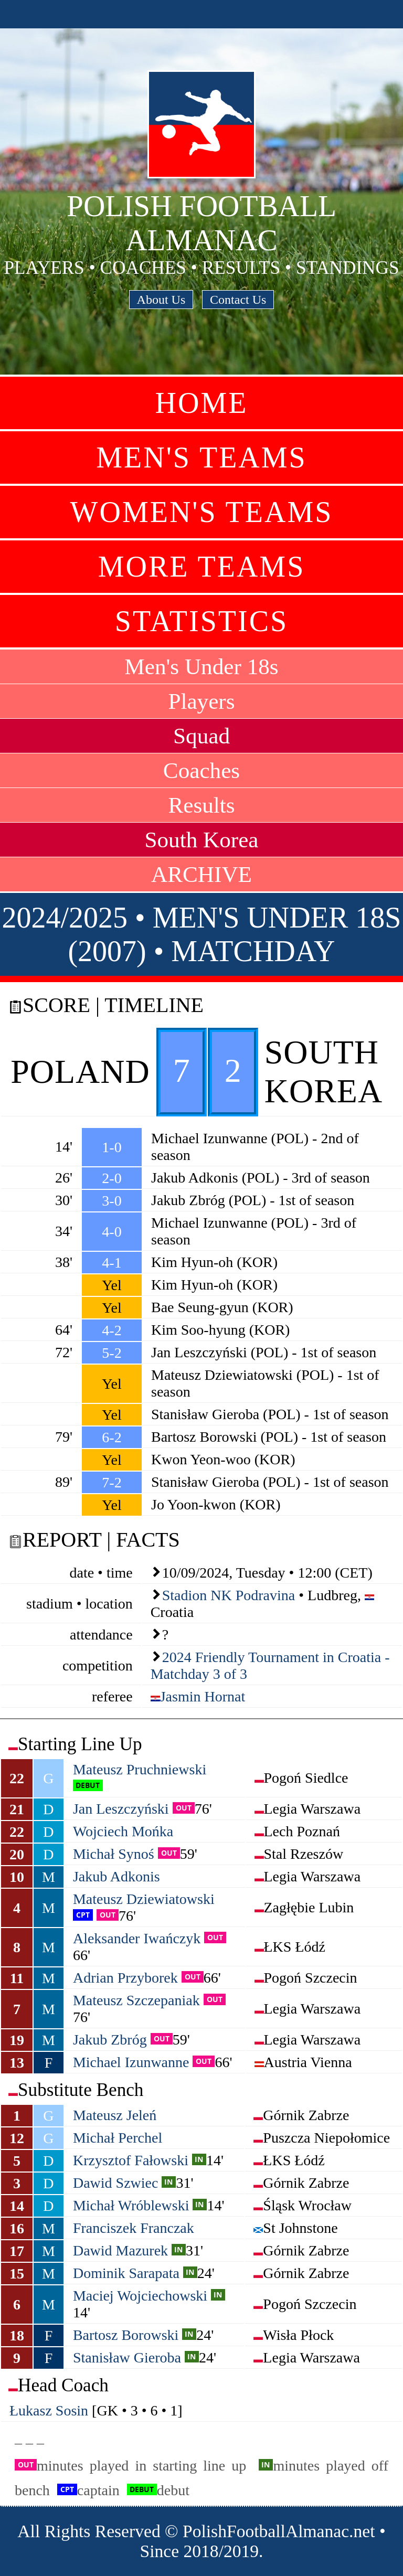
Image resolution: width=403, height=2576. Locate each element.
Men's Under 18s (201, 666)
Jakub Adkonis (116, 1876)
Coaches (201, 770)
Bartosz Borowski (125, 2335)
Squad (201, 735)
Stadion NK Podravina (228, 1595)
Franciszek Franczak (133, 2228)
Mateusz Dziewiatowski (144, 1899)
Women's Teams (201, 512)
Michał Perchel (117, 2138)
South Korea (201, 839)
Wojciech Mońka (123, 1831)
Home (201, 403)
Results (201, 805)
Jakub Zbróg (110, 2039)
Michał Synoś (113, 1854)
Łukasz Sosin (48, 2410)
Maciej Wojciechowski (140, 2295)
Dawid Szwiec (115, 2183)
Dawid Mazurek (120, 2250)
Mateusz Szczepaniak (136, 2000)
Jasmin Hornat (203, 1696)
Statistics (201, 621)
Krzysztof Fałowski (130, 2160)
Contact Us (238, 299)
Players (201, 701)
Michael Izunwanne (131, 2062)
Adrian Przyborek (125, 1978)
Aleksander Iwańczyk (136, 1938)
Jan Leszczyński (121, 1809)
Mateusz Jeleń (114, 2115)
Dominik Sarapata (126, 2273)
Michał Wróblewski (131, 2205)
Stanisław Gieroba (127, 2357)
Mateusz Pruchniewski (139, 1769)
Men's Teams (201, 457)
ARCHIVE (201, 874)
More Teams (201, 566)
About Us (161, 299)
